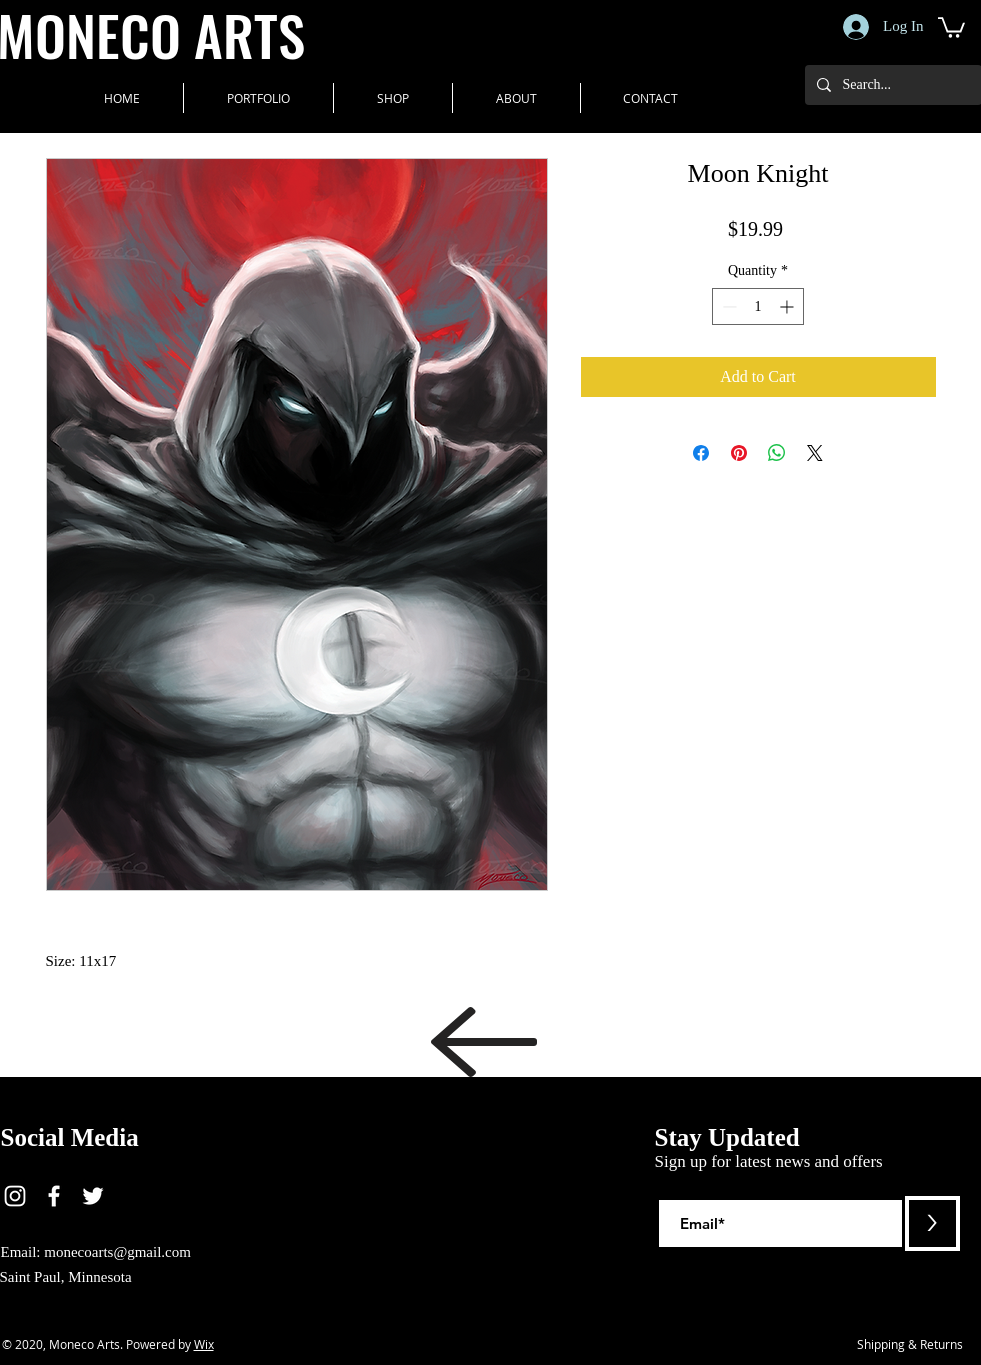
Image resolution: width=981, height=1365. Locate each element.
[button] (951, 26)
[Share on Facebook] (701, 453)
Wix (204, 1344)
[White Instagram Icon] (15, 1196)
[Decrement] (727, 306)
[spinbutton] (758, 306)
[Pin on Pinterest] (739, 453)
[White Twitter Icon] (93, 1196)
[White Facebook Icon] (54, 1196)
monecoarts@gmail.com (117, 1252)
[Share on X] (815, 453)
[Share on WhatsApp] (777, 453)
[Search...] (891, 85)
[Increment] (788, 306)
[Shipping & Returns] (910, 1345)
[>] (932, 1223)
